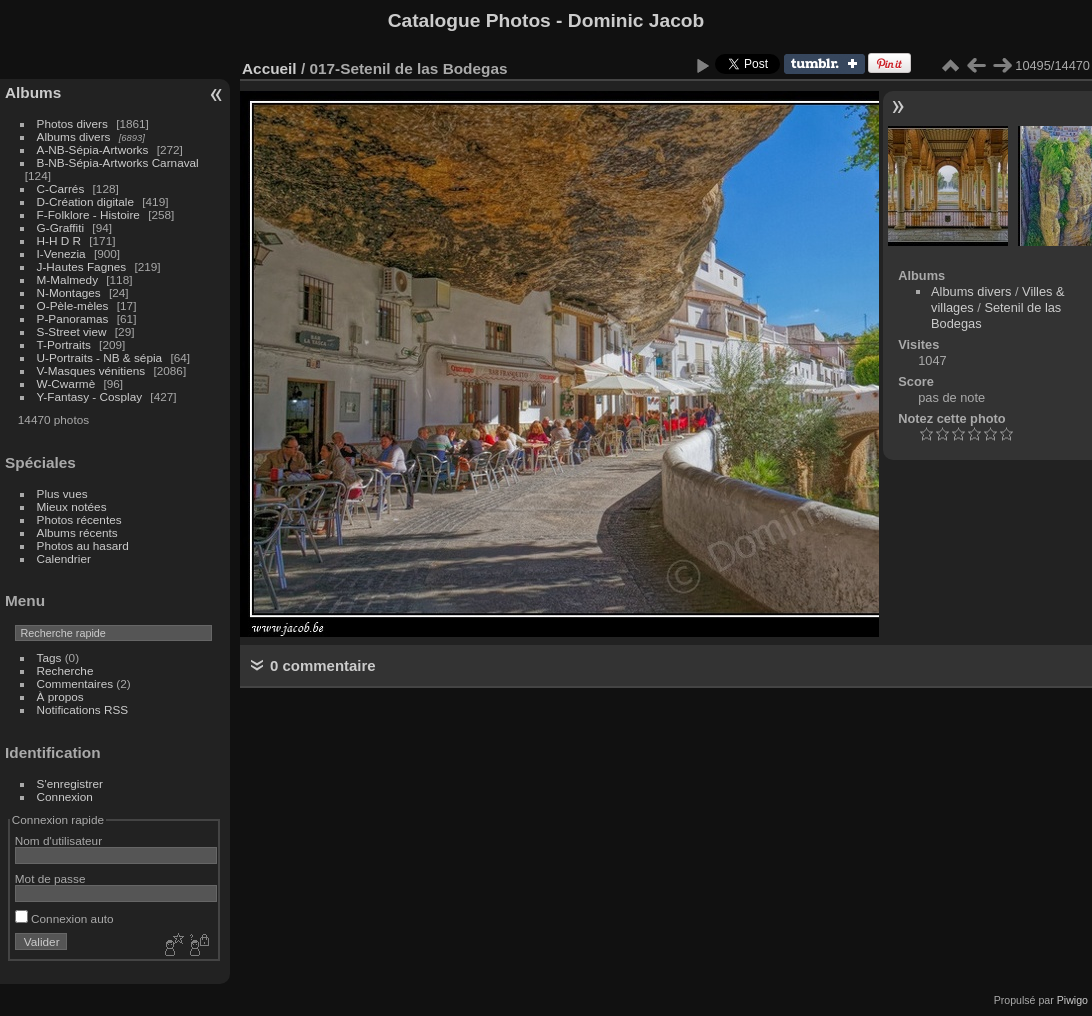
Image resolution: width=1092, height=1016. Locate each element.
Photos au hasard (83, 545)
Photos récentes (79, 519)
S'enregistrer (70, 783)
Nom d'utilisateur (58, 840)
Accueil (269, 68)
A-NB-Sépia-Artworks (93, 149)
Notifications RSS (83, 709)
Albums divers (74, 136)
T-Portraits (64, 344)
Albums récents (77, 532)
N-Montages (69, 292)
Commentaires (75, 683)
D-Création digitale (85, 201)
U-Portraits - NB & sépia (100, 357)
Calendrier (64, 558)
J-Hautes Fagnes (82, 266)
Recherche (65, 670)
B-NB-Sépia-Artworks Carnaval (118, 162)
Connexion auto (64, 918)
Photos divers (72, 123)
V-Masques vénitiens (91, 370)
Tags (49, 657)
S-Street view (72, 331)
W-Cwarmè (66, 383)
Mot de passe (50, 878)
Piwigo (1072, 1000)
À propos (60, 696)
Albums (33, 92)
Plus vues (62, 493)
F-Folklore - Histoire (88, 214)
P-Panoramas (73, 318)
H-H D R (59, 240)
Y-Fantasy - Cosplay (90, 396)
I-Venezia (61, 253)
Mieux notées (72, 506)
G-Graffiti (61, 227)
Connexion (65, 796)
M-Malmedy (67, 279)
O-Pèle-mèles (73, 305)
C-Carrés (61, 188)
